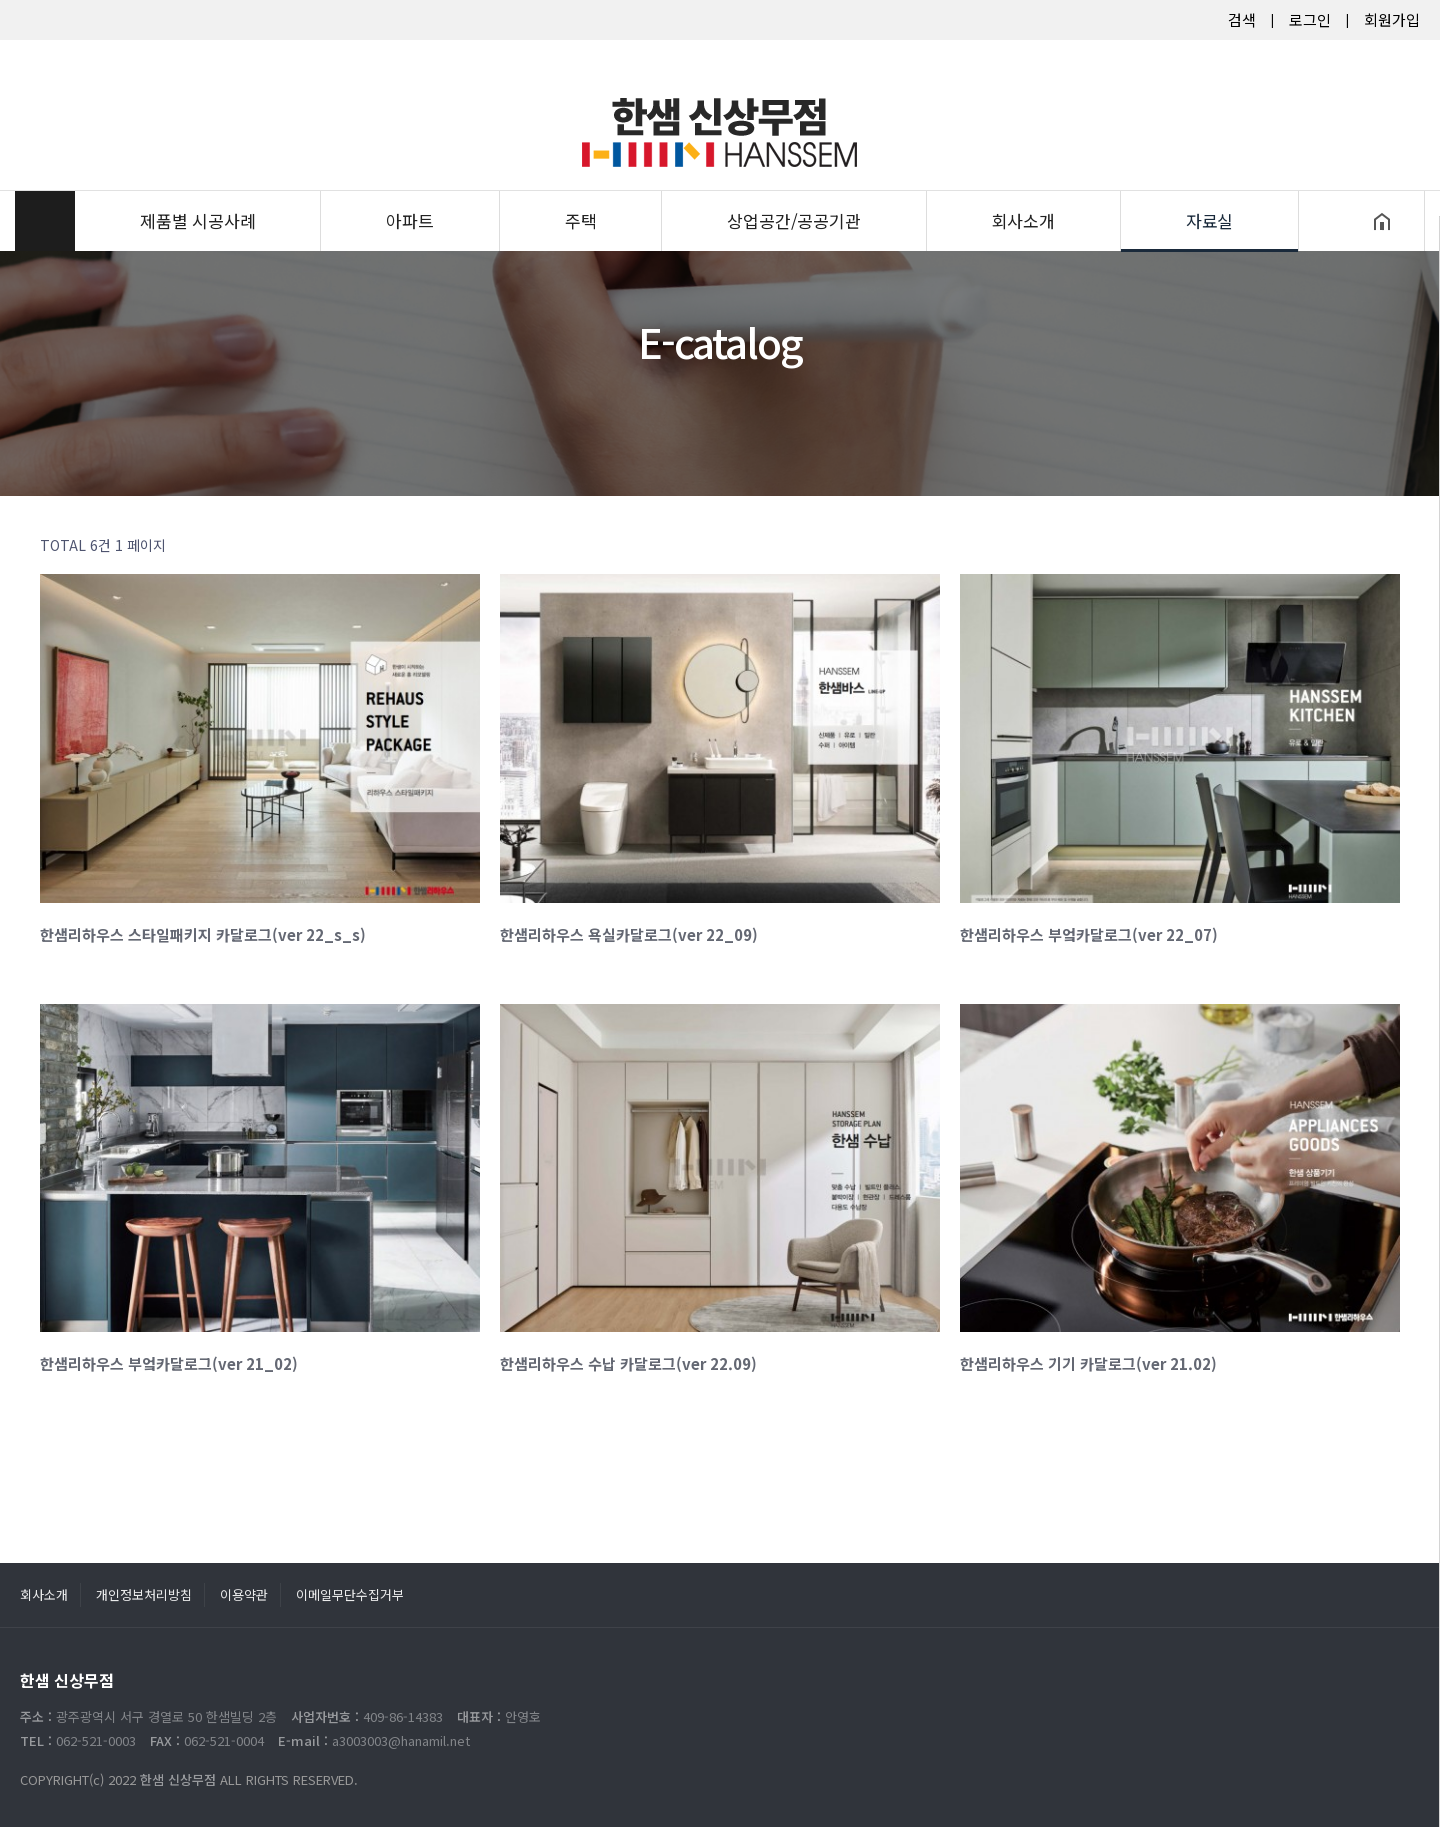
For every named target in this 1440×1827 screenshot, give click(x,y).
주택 (581, 185)
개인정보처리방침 (144, 1594)
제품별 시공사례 (197, 185)
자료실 (1209, 185)
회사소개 (1023, 185)
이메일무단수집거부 (350, 1594)
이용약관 (244, 1594)
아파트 (409, 185)
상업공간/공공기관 (793, 185)
